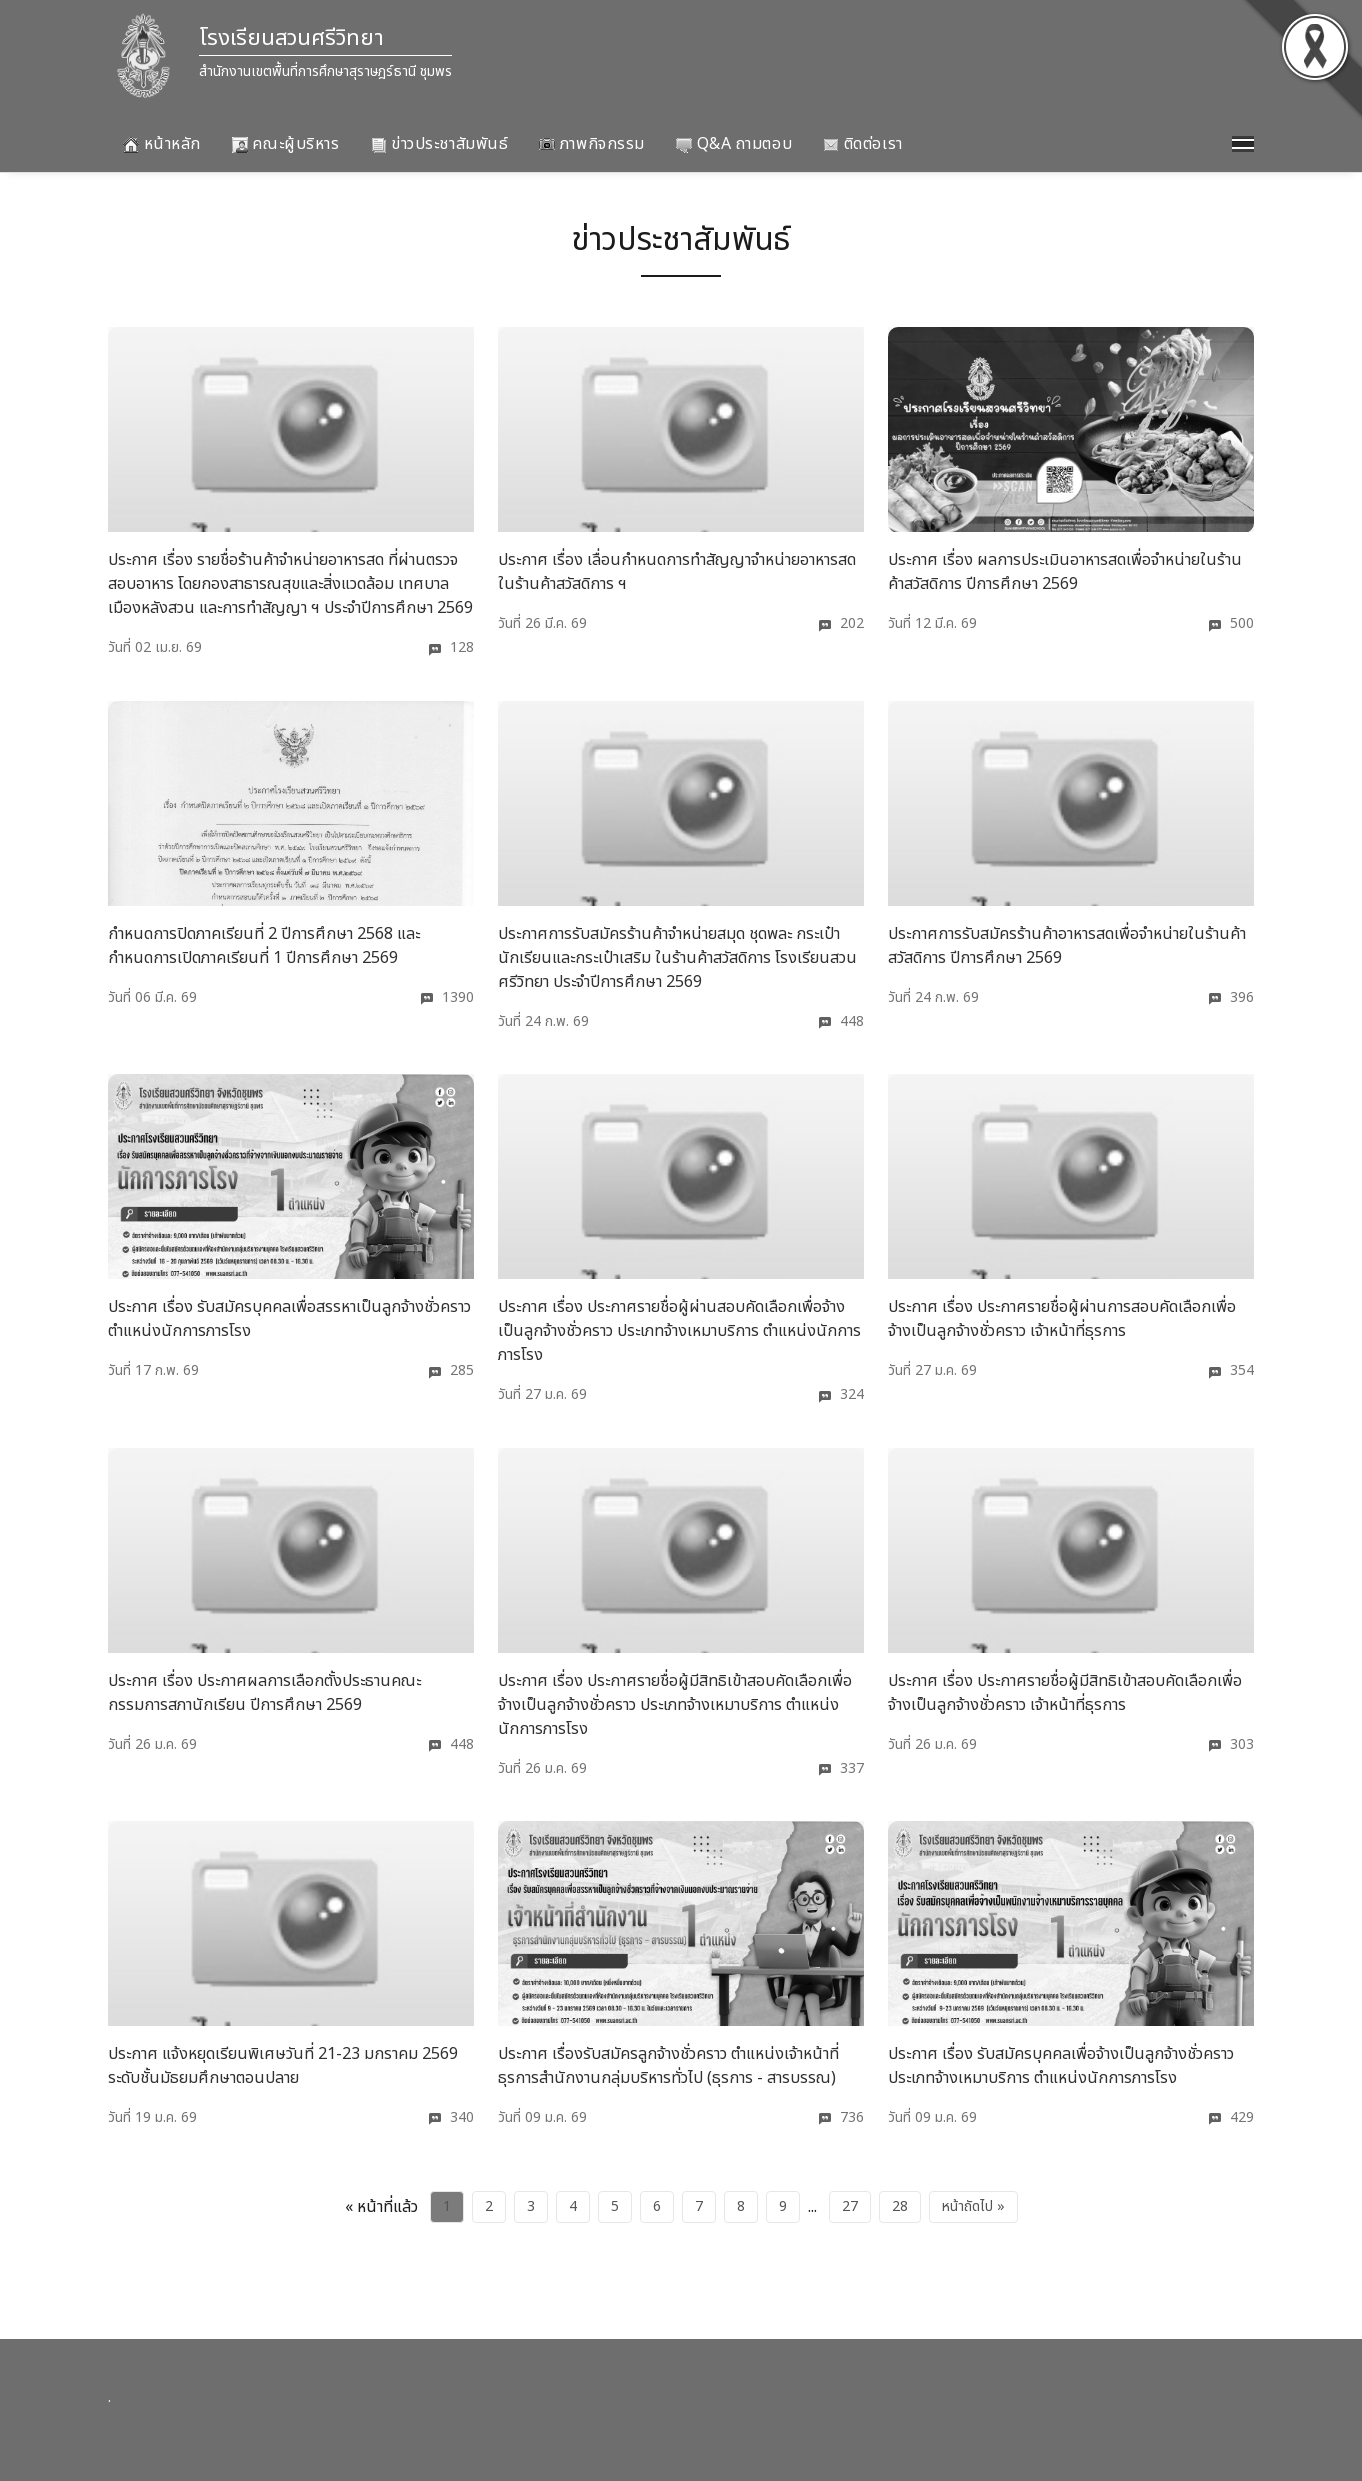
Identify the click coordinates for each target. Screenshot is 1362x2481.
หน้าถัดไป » (973, 2206)
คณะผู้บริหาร (286, 144)
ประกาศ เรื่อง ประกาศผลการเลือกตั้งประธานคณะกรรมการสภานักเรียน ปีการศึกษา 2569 (264, 1693)
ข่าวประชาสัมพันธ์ (440, 144)
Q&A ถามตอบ (734, 144)
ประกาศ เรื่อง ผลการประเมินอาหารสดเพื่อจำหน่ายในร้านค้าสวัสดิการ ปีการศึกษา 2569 (1065, 572)
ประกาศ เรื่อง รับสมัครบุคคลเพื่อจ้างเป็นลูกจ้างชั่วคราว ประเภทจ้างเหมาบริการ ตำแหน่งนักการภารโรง (1061, 2066)
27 (850, 2206)
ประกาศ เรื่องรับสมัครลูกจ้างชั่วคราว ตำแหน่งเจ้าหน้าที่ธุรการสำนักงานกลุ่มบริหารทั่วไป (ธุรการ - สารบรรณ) (668, 2066)
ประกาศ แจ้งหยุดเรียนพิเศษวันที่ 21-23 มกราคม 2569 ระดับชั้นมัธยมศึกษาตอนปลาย (283, 2066)
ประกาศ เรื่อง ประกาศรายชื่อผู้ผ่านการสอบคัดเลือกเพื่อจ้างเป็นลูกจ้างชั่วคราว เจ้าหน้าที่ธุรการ (1062, 1319)
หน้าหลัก (162, 144)
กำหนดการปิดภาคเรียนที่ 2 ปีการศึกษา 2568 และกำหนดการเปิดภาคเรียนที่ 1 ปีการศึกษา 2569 (264, 946)
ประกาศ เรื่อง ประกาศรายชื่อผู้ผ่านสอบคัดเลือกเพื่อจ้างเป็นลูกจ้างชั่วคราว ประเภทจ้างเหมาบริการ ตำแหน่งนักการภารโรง (679, 1331)
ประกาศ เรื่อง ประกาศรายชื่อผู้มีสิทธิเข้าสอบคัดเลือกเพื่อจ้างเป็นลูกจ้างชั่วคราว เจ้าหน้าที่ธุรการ (1065, 1693)
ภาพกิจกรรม (592, 144)
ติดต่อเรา (862, 144)
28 (900, 2206)
